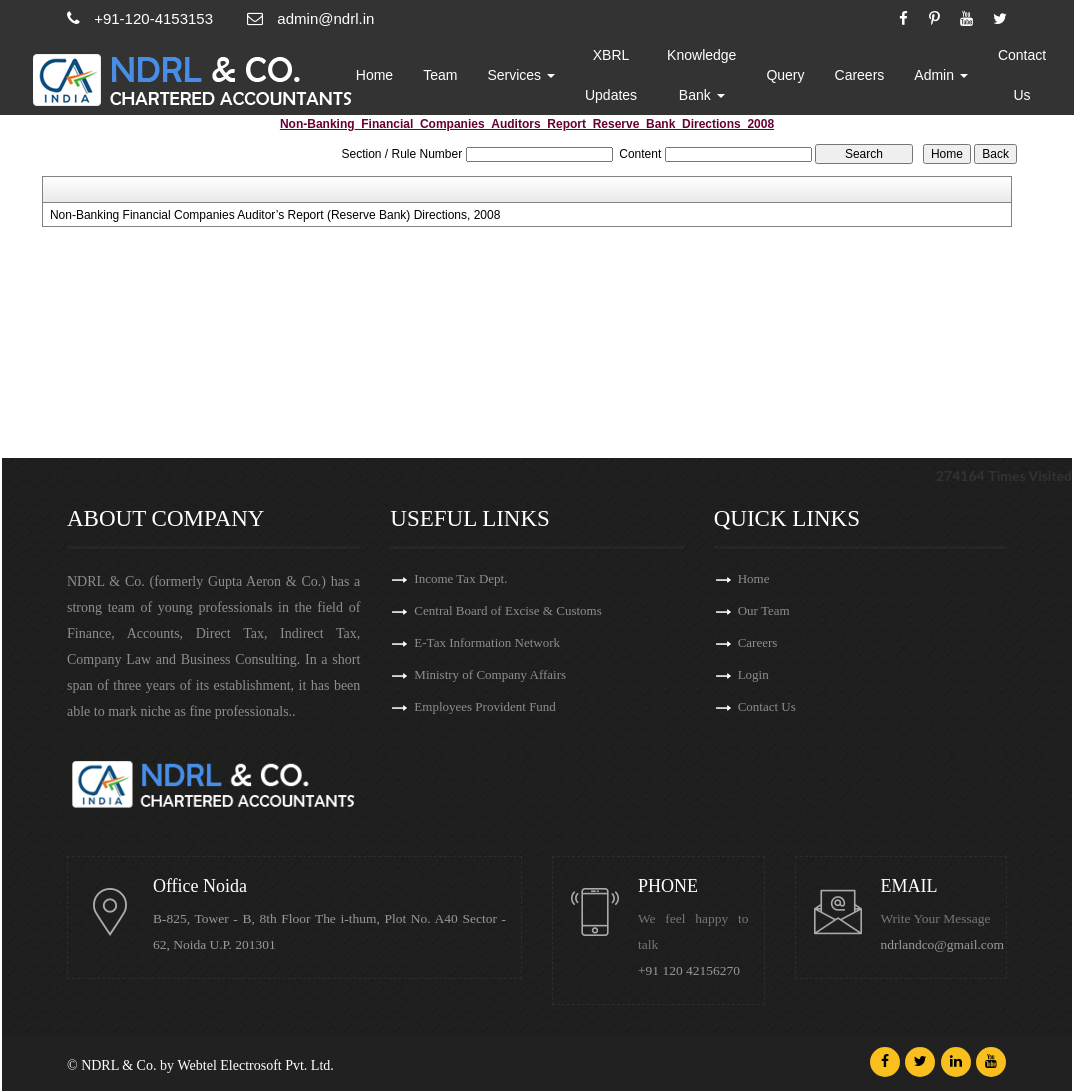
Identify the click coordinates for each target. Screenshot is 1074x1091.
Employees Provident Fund (485, 706)
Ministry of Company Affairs (490, 674)
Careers (861, 75)
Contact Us (1023, 75)
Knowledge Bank (702, 75)
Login (753, 674)
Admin (943, 75)
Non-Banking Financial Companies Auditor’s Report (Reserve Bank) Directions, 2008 (275, 215)
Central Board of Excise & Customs (507, 610)
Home (375, 75)
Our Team (764, 610)
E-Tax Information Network (487, 642)
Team (441, 75)
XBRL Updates (612, 75)
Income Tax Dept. (460, 578)
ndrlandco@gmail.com (943, 944)
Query (787, 75)
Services (523, 75)
